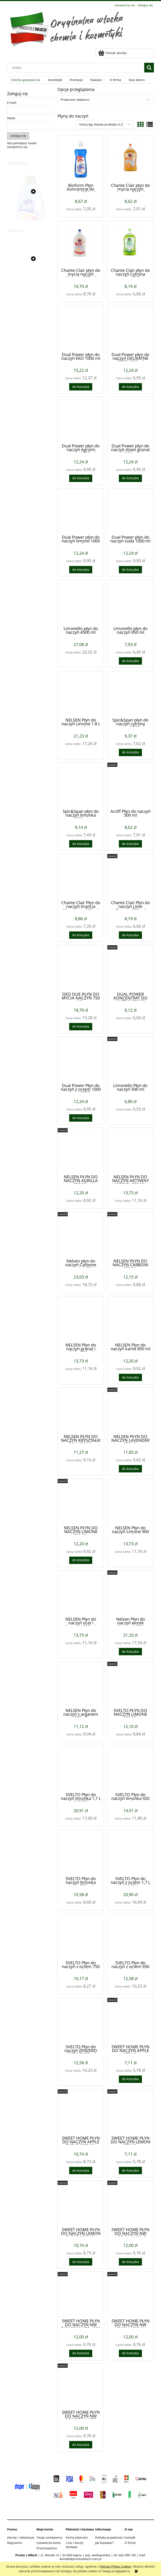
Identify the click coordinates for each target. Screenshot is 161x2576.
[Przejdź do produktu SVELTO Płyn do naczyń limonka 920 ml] (130, 1769)
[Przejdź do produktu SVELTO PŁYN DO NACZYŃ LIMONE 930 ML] (130, 1685)
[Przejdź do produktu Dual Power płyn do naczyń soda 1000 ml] (130, 511)
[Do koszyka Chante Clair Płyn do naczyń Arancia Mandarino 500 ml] (80, 935)
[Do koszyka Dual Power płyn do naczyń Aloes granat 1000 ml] (130, 478)
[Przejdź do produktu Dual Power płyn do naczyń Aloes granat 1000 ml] (130, 420)
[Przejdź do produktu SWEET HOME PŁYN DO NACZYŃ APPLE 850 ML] (130, 2021)
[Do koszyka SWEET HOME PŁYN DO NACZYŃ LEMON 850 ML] (130, 2170)
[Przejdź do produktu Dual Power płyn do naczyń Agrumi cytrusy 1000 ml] (81, 420)
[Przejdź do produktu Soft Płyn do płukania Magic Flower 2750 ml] (30, 212)
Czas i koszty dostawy (74, 2545)
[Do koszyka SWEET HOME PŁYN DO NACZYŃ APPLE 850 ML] (130, 2079)
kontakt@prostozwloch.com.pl (80, 2559)
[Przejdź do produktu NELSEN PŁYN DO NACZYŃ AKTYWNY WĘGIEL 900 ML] (130, 1151)
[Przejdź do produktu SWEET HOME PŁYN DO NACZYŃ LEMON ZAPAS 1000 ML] (81, 2204)
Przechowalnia (46, 2548)
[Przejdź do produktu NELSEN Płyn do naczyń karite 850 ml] (130, 1319)
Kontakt (130, 2537)
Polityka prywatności (109, 2537)
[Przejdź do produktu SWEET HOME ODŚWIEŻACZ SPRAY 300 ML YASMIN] (30, 279)
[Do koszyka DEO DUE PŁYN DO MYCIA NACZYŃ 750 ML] (80, 1026)
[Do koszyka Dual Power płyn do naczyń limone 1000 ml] (80, 569)
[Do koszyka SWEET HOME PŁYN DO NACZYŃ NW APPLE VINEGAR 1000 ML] (130, 2262)
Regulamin (14, 2543)
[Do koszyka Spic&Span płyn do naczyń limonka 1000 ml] (80, 843)
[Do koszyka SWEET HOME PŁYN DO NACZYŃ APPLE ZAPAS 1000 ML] (80, 2170)
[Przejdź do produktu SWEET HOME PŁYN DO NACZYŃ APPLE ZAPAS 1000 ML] (81, 2112)
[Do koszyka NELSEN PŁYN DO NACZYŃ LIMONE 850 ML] (80, 1560)
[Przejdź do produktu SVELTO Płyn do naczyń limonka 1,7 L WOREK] (81, 1769)
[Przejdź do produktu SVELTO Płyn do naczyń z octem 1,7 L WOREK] (130, 1853)
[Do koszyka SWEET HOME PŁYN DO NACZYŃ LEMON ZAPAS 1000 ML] (80, 2262)
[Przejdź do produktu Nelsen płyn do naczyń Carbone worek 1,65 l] (81, 1235)
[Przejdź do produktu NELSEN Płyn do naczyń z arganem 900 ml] (81, 1685)
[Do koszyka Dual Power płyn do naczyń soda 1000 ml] (130, 569)
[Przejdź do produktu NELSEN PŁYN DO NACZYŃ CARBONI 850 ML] (130, 1235)
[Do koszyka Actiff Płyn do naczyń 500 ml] (130, 843)
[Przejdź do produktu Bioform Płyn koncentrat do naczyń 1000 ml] (81, 158)
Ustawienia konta (48, 2543)
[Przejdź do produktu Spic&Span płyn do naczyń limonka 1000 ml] (81, 785)
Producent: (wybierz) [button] (75, 100)
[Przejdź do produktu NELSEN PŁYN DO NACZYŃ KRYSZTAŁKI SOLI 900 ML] (81, 1410)
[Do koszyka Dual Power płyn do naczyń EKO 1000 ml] (80, 386)
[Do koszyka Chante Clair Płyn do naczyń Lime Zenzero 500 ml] (130, 935)
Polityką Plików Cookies (115, 2566)
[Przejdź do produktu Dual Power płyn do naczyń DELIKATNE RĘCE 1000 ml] (130, 328)
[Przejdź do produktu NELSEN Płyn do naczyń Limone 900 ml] (130, 1502)
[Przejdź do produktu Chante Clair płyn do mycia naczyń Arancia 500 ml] (130, 158)
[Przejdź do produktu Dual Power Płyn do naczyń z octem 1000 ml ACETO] (81, 1060)
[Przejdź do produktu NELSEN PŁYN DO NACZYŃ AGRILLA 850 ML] (81, 1151)
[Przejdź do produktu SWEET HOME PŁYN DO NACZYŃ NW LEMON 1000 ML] (130, 2295)
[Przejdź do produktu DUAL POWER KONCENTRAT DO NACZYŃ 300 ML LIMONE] (130, 968)
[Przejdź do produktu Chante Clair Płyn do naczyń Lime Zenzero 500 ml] (130, 877)
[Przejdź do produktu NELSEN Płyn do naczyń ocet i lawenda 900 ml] (81, 1593)
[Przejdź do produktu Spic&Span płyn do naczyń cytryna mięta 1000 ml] (130, 694)
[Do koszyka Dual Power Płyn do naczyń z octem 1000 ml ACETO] (80, 1118)
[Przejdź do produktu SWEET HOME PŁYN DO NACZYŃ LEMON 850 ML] (130, 2112)
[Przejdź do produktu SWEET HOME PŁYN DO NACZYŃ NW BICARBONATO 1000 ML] (81, 2295)
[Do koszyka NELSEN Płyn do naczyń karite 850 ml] (130, 1377)
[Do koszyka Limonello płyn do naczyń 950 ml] (130, 661)
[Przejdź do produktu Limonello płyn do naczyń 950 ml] (130, 603)
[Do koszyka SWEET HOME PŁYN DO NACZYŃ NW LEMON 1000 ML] (130, 2353)
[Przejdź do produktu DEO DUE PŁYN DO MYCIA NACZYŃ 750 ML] (81, 968)
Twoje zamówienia (49, 2537)
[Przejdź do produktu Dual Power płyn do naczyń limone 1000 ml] (81, 511)
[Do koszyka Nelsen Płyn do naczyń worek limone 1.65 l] (130, 1651)
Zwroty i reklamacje (20, 2537)
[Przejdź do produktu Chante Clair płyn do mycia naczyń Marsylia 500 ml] (81, 244)
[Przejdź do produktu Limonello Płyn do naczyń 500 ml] (130, 1060)
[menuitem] (25, 80)
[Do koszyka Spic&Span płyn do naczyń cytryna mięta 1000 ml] (130, 752)
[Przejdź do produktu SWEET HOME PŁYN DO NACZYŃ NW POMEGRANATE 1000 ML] (81, 2386)
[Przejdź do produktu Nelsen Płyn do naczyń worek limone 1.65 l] (130, 1593)
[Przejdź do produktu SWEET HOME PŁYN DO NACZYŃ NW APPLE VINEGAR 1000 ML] (130, 2204)
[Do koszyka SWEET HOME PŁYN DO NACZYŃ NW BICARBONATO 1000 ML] (80, 2353)
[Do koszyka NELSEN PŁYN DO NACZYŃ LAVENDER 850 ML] (130, 1468)
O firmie (130, 2543)
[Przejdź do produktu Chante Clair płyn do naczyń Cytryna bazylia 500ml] (130, 244)
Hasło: (11, 118)
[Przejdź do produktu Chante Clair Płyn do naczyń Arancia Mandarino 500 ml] (81, 877)
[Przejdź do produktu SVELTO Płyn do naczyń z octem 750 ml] (81, 1937)
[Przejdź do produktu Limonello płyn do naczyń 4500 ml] (81, 603)
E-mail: (12, 103)
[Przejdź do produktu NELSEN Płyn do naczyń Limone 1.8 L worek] (81, 694)
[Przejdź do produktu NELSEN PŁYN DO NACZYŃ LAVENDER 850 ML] (130, 1410)
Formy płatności (77, 2537)
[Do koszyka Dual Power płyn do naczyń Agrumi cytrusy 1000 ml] (80, 478)
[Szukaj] (149, 67)
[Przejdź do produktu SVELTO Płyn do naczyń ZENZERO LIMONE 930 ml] (81, 2021)
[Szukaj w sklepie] (76, 67)
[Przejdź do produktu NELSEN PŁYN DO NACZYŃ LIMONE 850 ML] (81, 1502)
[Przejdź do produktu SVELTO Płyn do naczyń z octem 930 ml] (130, 1937)
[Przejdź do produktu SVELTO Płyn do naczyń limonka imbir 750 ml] (81, 1853)
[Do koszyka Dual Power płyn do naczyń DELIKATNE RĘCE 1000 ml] (130, 386)
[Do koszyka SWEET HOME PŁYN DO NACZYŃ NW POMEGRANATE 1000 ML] (80, 2444)
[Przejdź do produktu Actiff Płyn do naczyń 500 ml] (130, 785)
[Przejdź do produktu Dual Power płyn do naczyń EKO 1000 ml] (81, 328)
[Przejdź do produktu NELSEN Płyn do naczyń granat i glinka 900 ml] (81, 1319)
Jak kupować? (104, 2543)
